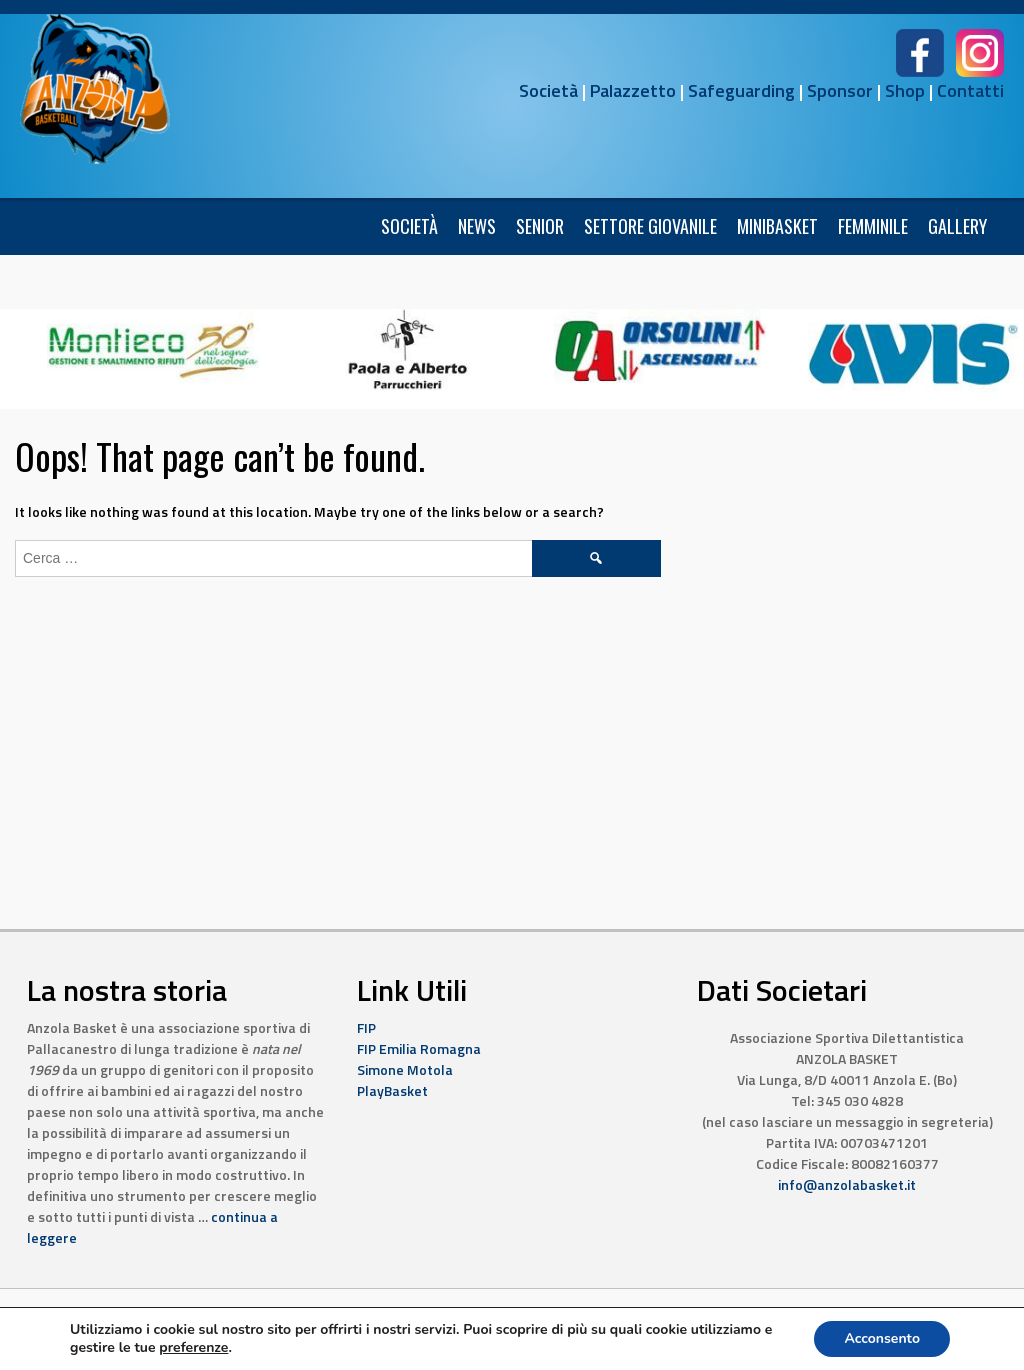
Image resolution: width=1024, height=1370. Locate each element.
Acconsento (882, 1338)
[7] (660, 348)
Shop (905, 90)
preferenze (193, 1348)
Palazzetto (633, 90)
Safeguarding (741, 90)
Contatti (970, 90)
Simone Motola (405, 1069)
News (477, 226)
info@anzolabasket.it (847, 1184)
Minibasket (777, 226)
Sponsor (840, 90)
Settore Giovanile (650, 226)
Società (548, 90)
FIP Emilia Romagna (419, 1048)
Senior (540, 226)
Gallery (957, 226)
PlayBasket (392, 1090)
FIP (366, 1027)
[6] (153, 348)
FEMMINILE (873, 226)
